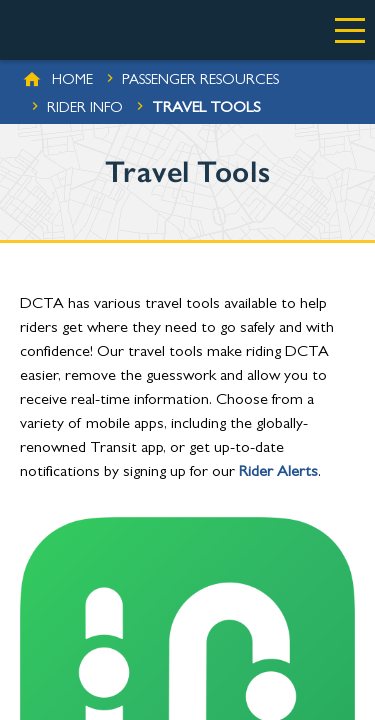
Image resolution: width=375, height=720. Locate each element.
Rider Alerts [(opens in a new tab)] (278, 473)
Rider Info (85, 109)
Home (72, 81)
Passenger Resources (200, 81)
